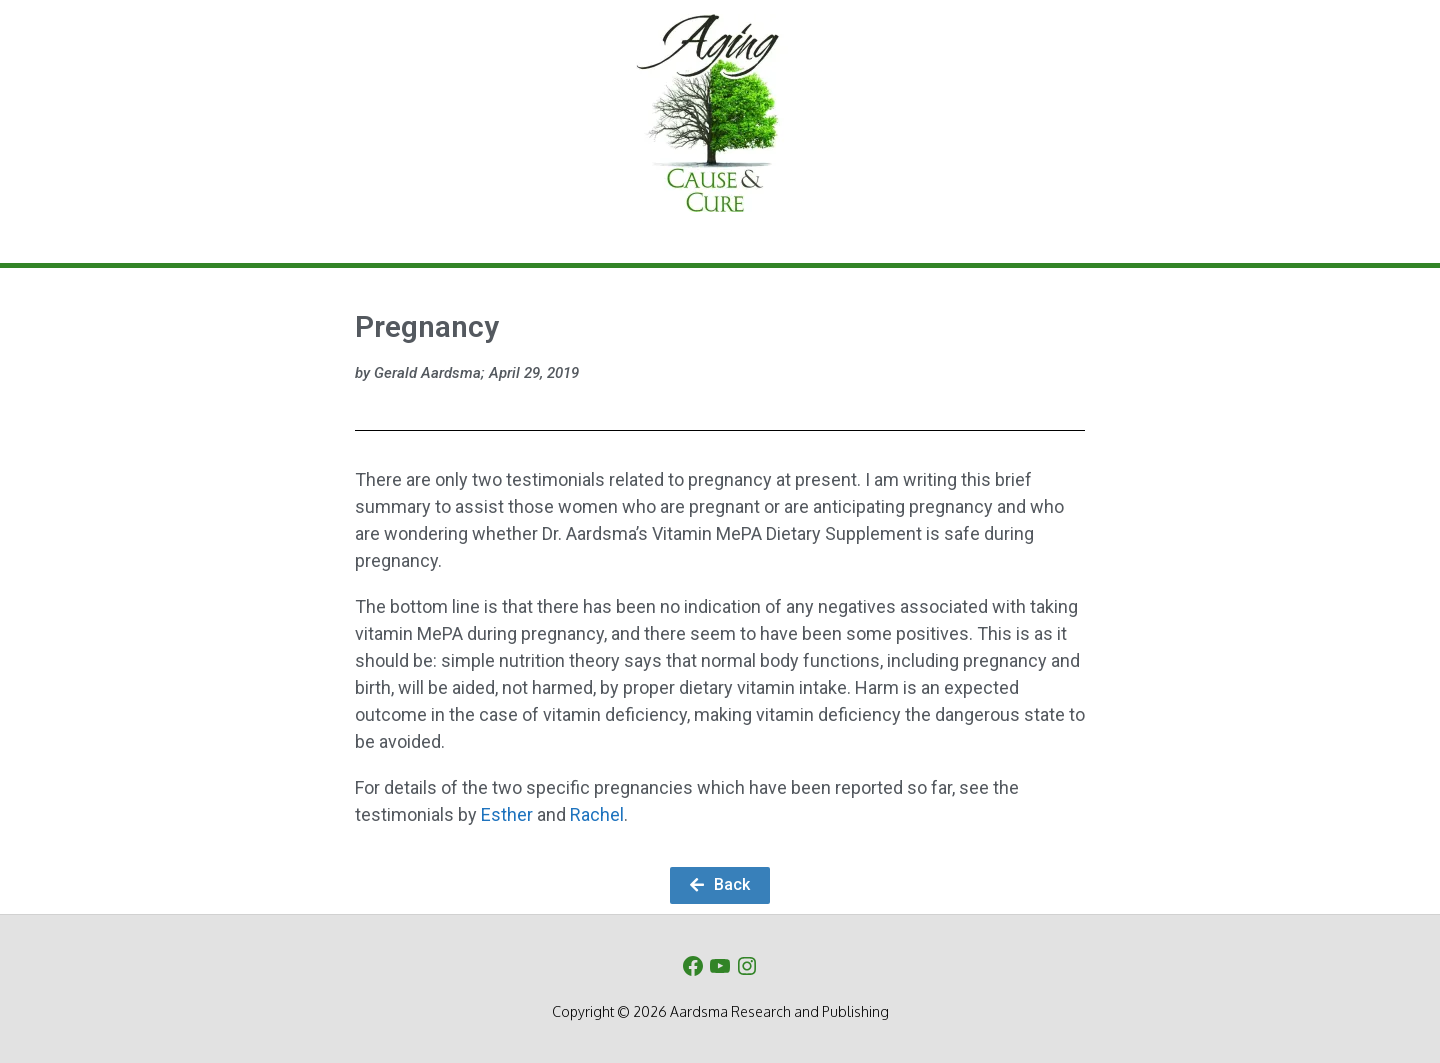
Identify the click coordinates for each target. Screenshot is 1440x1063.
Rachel (597, 814)
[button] (720, 885)
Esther (507, 814)
